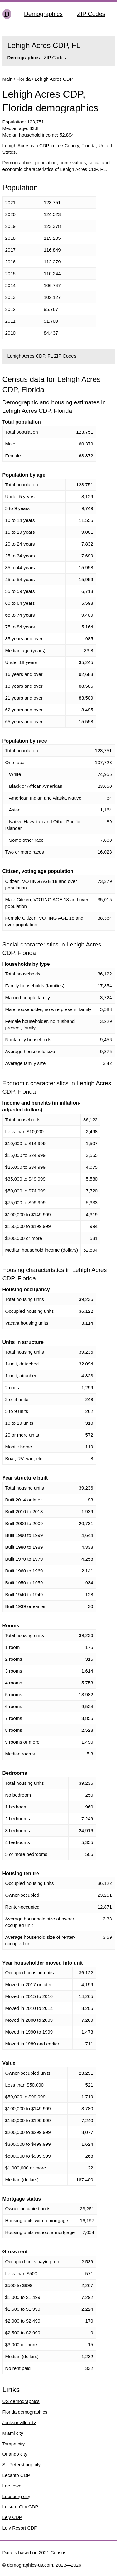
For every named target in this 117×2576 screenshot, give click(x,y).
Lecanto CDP (16, 2475)
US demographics (21, 2401)
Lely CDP (12, 2517)
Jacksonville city (19, 2422)
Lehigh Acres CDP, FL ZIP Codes (41, 356)
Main (7, 79)
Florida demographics (24, 2412)
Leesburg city (16, 2496)
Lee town (12, 2485)
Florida (24, 79)
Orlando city (14, 2454)
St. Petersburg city (21, 2464)
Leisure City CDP (20, 2506)
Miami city (12, 2433)
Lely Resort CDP (19, 2527)
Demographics (43, 14)
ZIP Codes (91, 14)
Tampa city (13, 2443)
